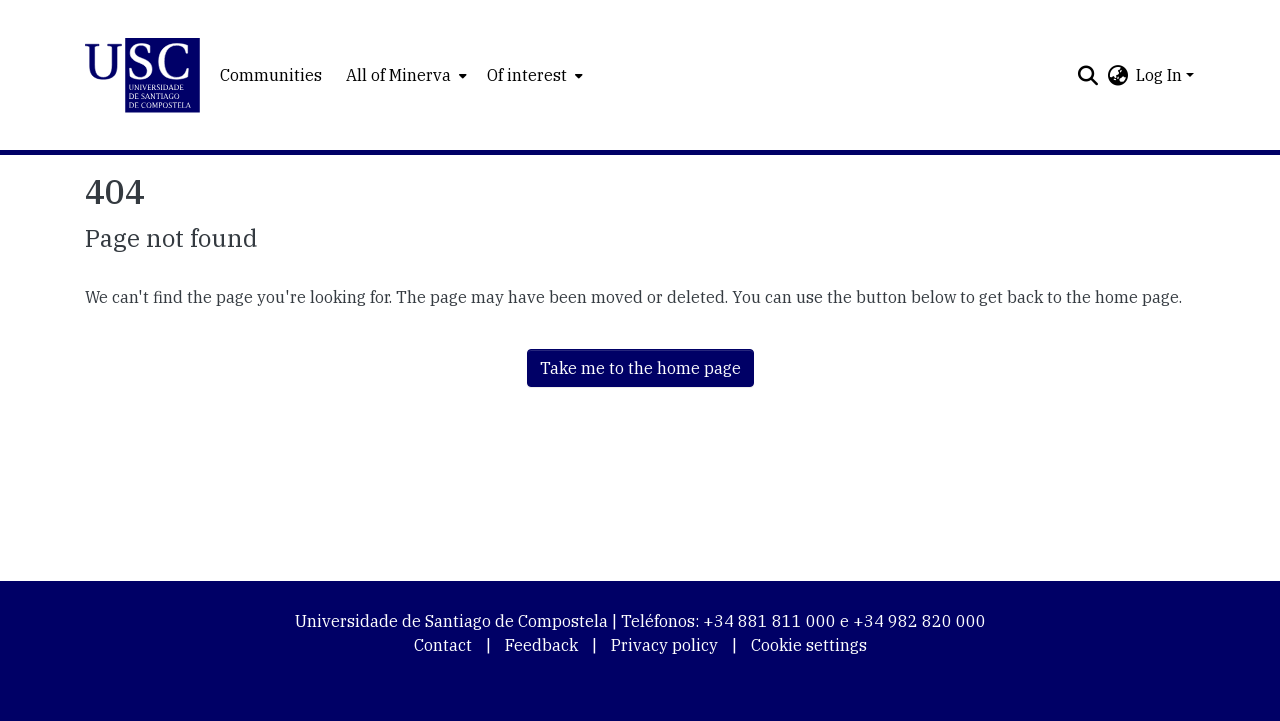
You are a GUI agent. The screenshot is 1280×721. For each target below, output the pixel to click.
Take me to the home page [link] (640, 368)
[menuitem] (404, 75)
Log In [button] (1161, 75)
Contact (443, 645)
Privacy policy (664, 645)
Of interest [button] (527, 75)
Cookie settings (809, 645)
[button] (142, 75)
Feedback (541, 645)
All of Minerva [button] (398, 75)
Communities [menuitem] (271, 75)
